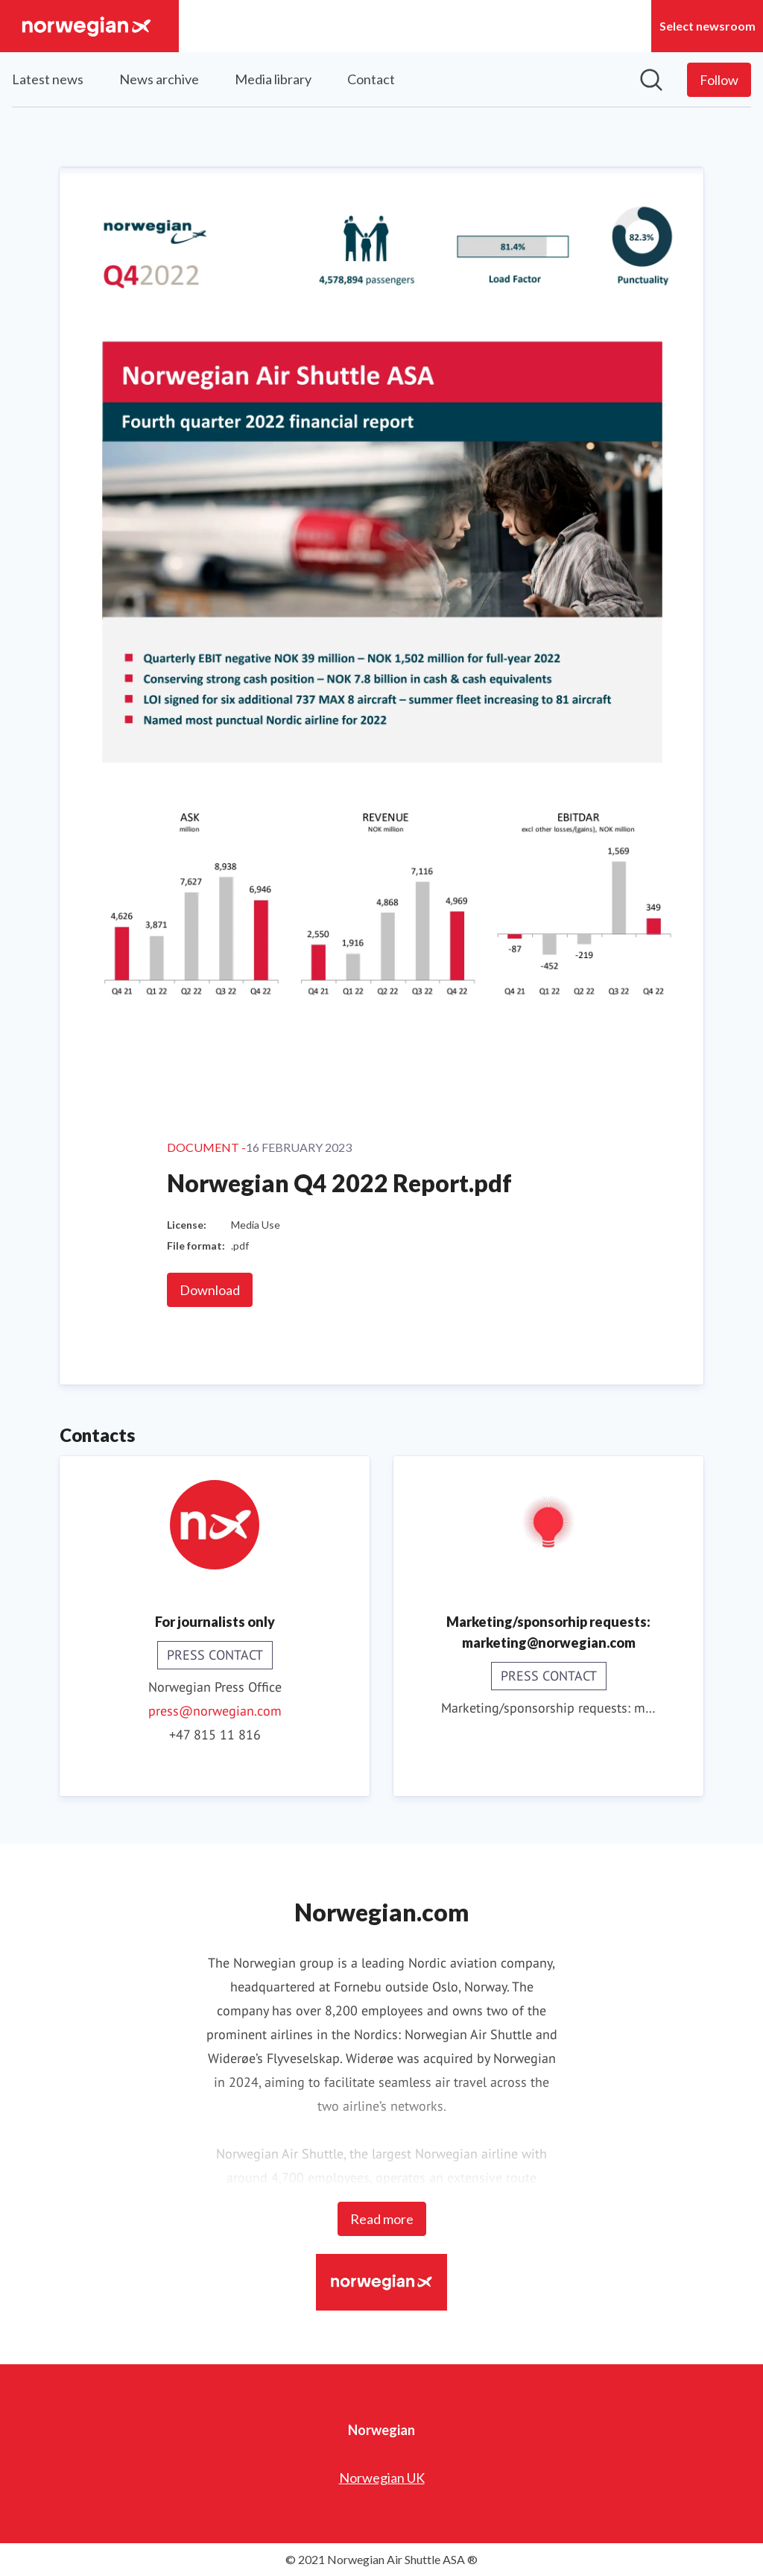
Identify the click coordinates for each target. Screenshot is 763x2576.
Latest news (47, 79)
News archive (159, 79)
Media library (273, 79)
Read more (382, 2219)
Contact (371, 79)
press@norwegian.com (215, 1710)
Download (210, 1290)
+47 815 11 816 (215, 1734)
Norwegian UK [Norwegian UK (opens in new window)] (382, 2477)
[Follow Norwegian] (719, 80)
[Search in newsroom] (651, 80)
